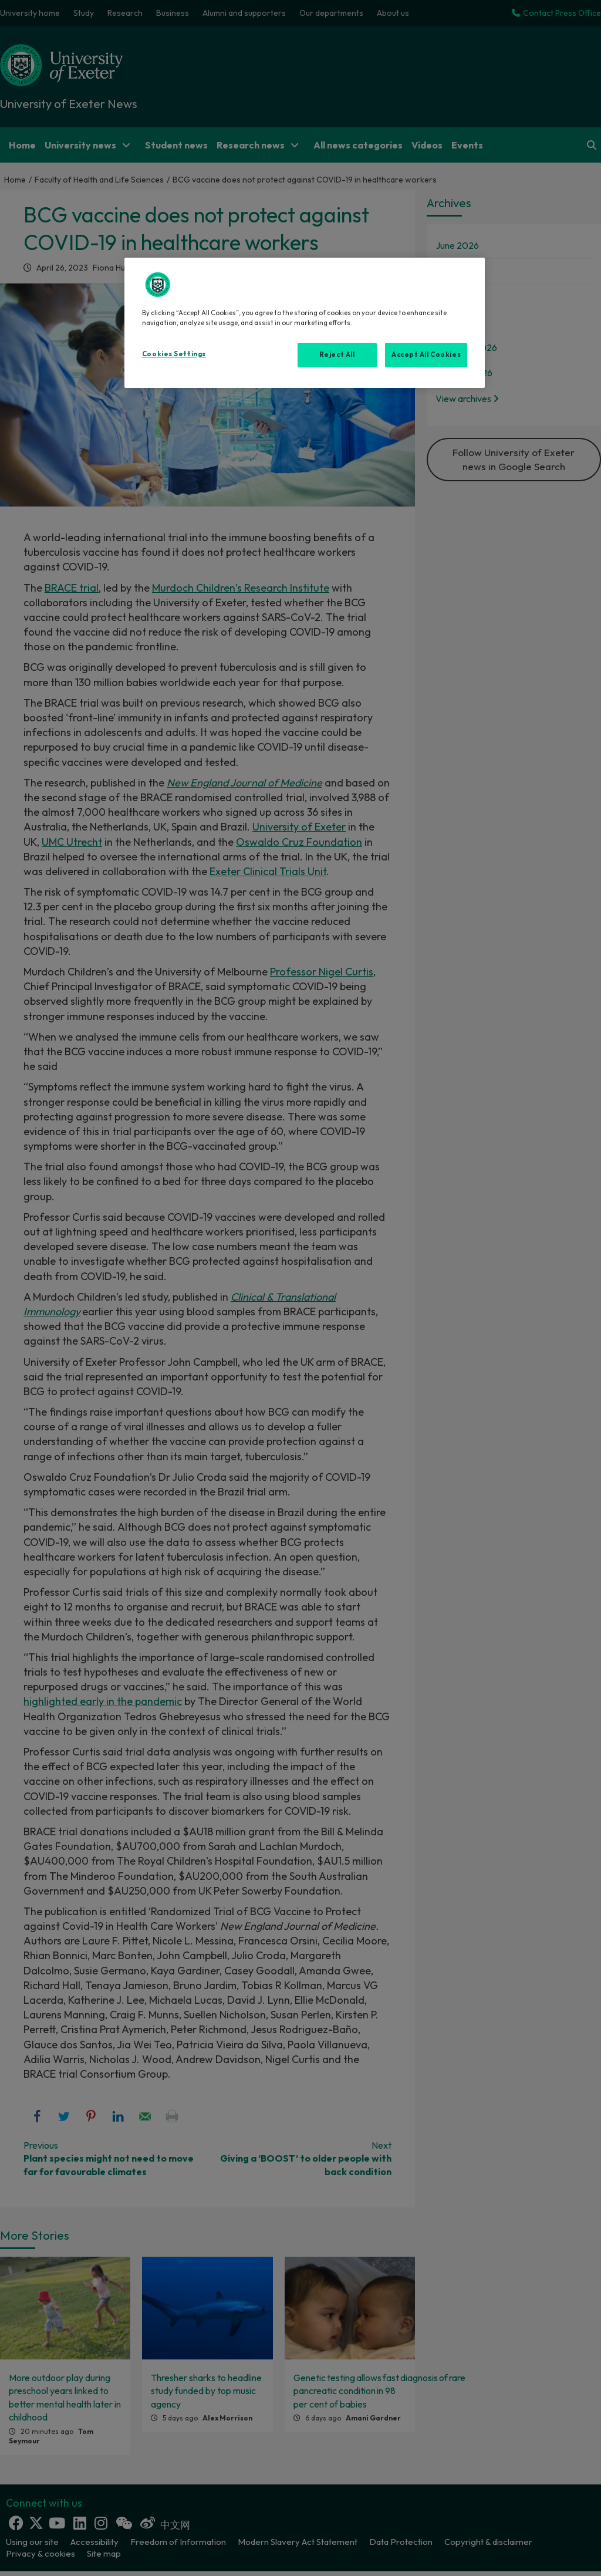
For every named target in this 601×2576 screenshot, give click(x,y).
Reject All (337, 354)
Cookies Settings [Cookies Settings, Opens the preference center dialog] (174, 354)
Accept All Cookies (426, 354)
